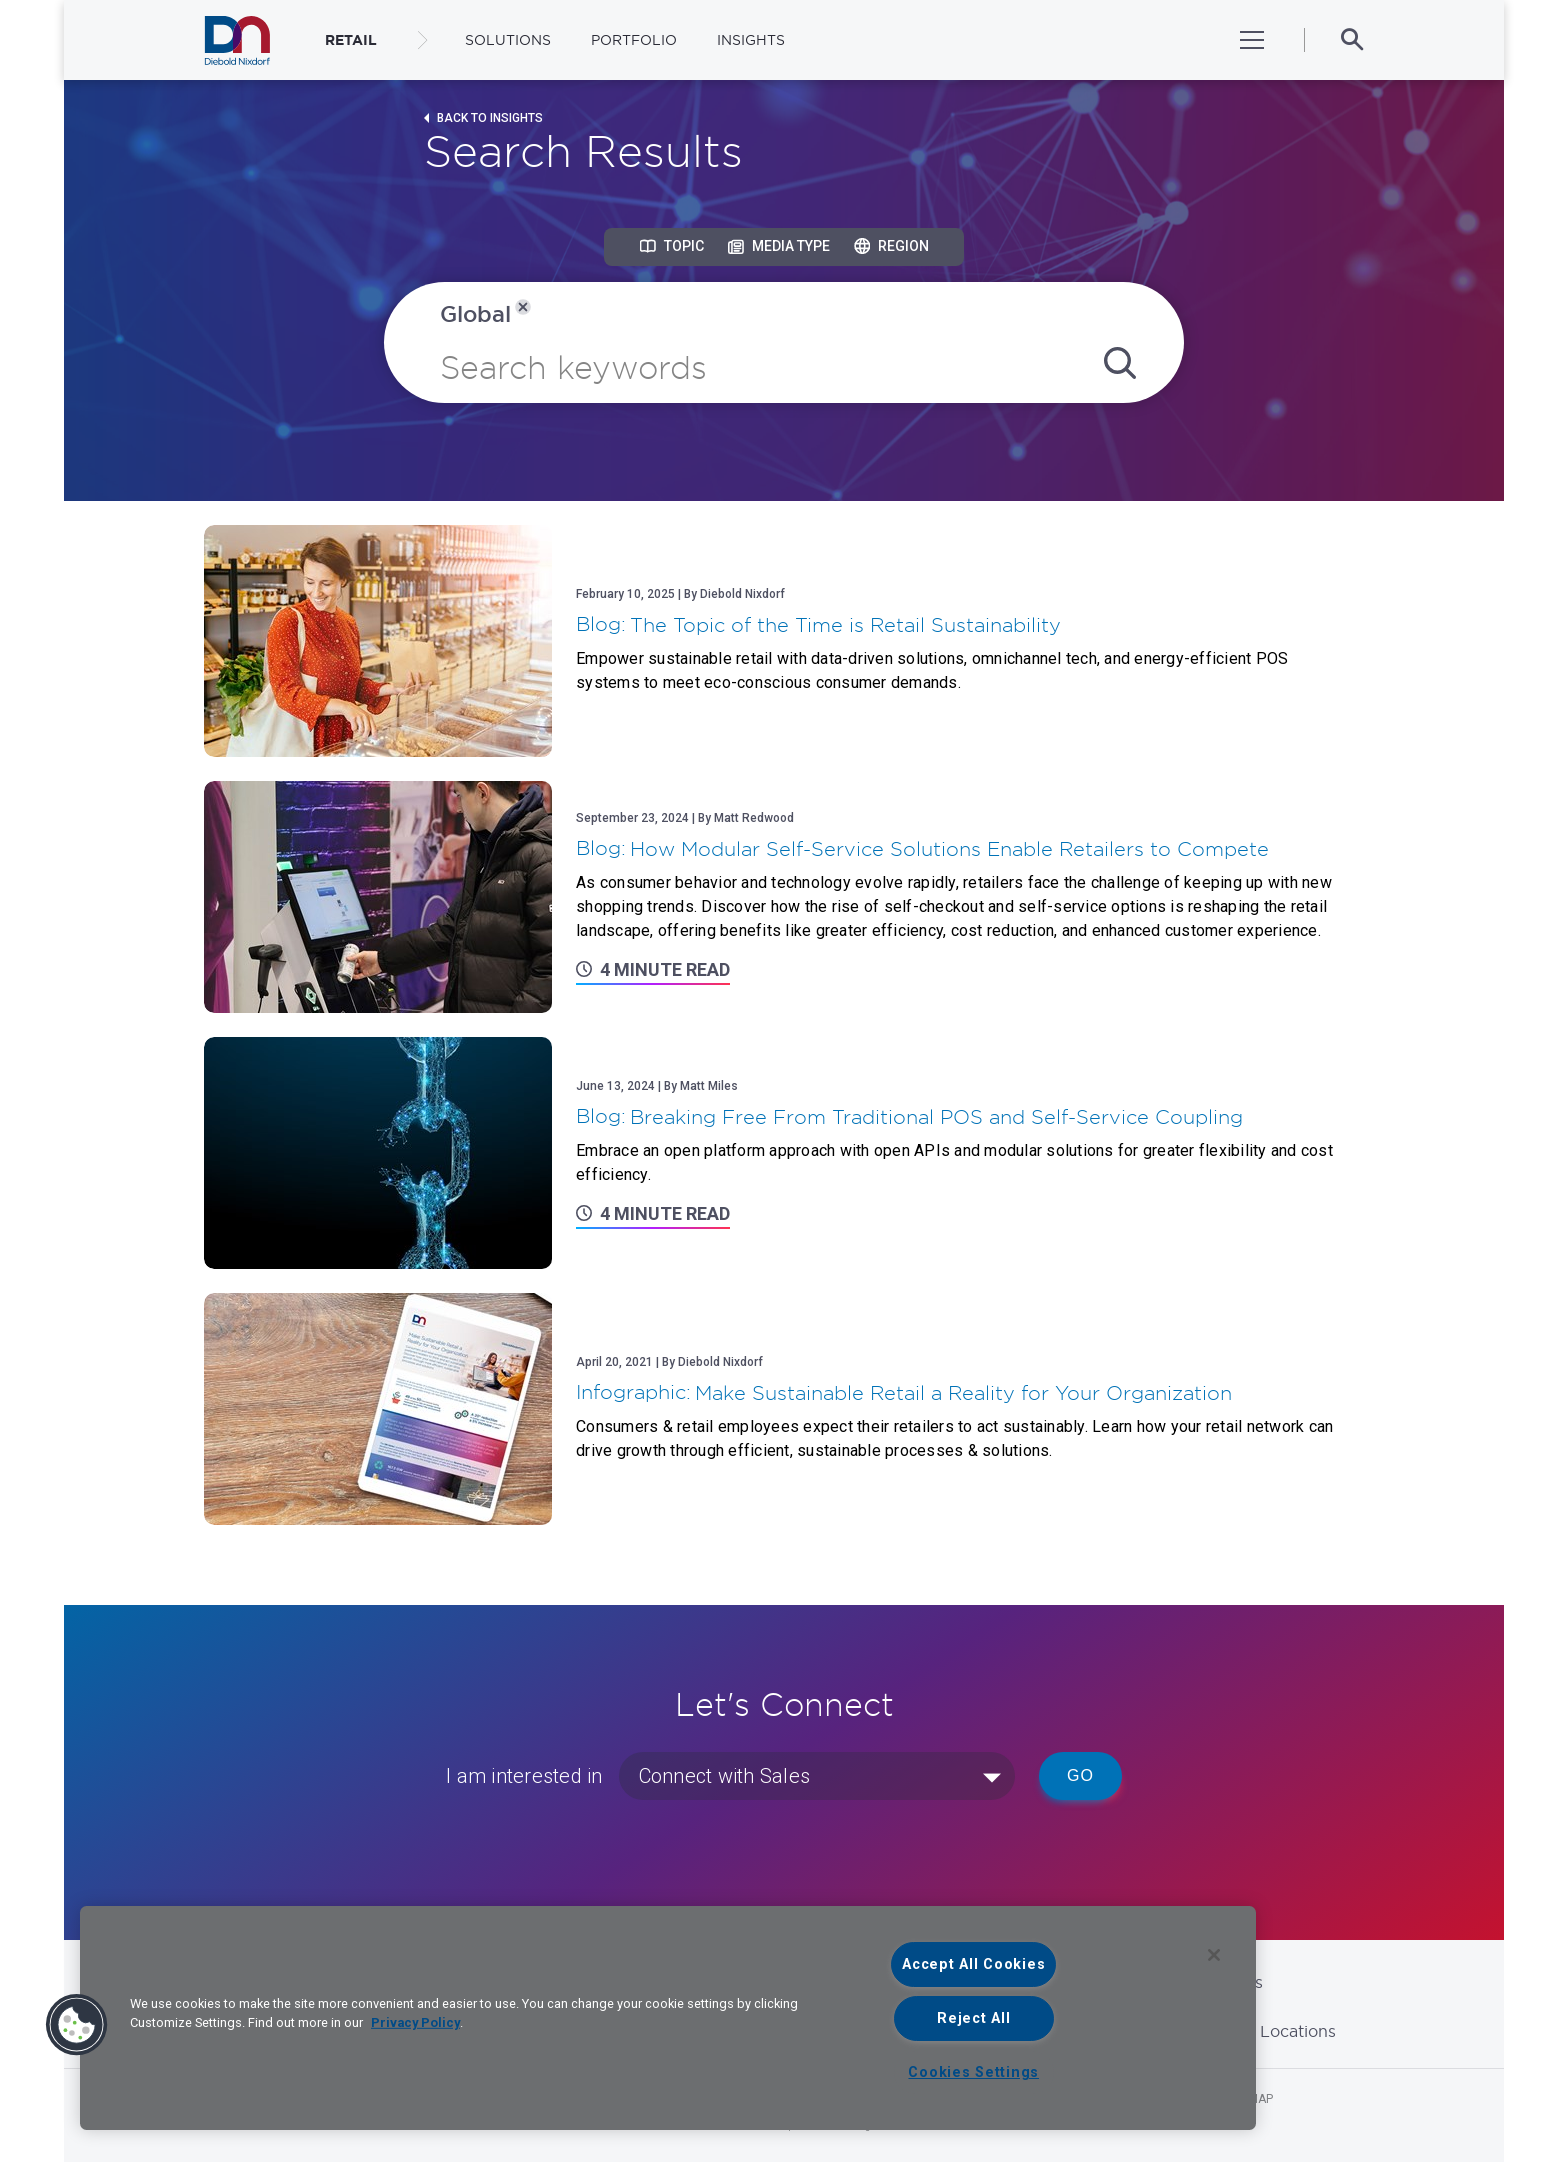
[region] (668, 2018)
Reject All (973, 2018)
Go (1080, 1775)
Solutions (508, 40)
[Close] (1214, 1955)
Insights (751, 40)
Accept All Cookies (973, 1964)
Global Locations (1270, 2031)
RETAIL (351, 40)
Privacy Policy (415, 2022)
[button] (77, 2025)
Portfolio (634, 40)
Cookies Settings (973, 2072)
